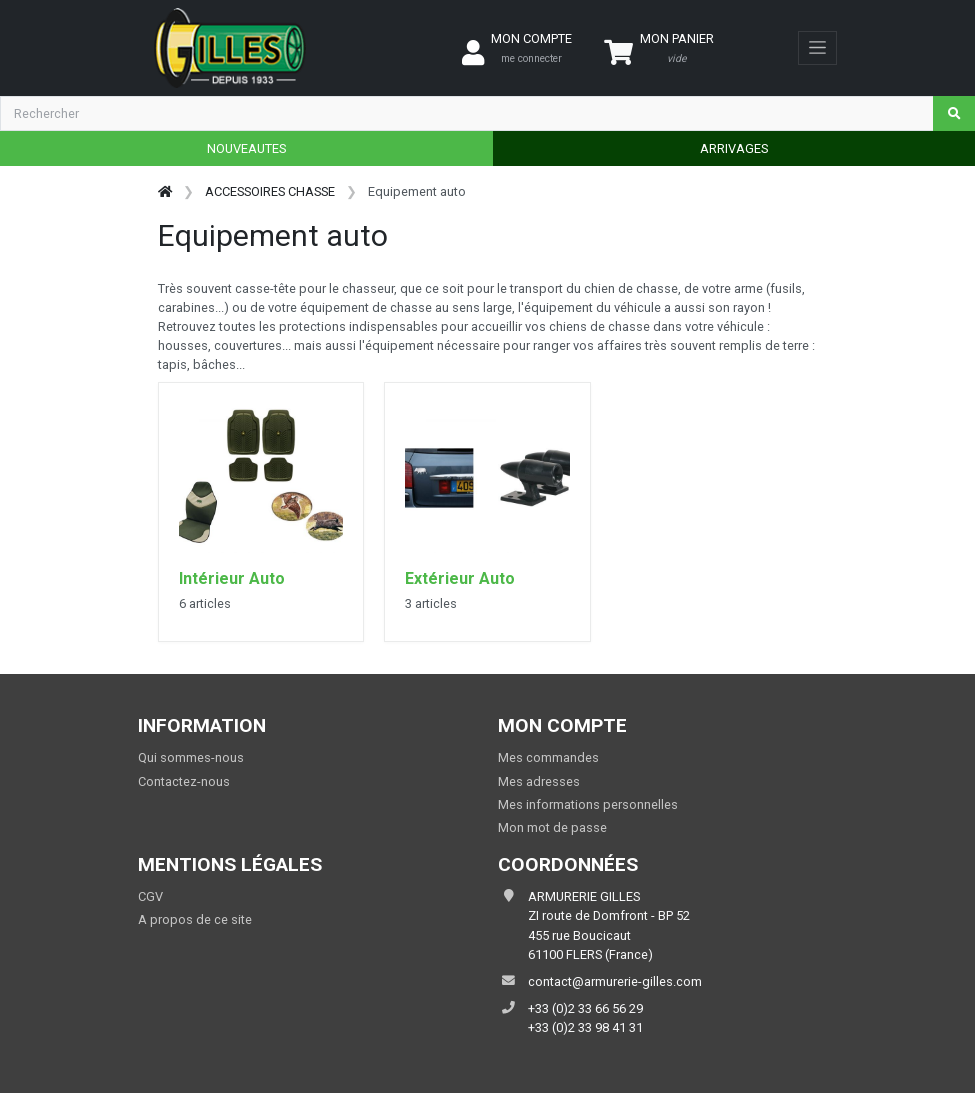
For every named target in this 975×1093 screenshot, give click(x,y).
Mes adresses (539, 781)
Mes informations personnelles (588, 804)
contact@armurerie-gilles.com (615, 981)
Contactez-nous (184, 781)
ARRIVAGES (734, 148)
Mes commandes (548, 757)
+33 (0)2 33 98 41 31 (585, 1027)
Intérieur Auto (232, 578)
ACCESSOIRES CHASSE (270, 191)
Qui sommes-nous (191, 757)
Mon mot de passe (552, 827)
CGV (150, 896)
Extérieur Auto (460, 578)
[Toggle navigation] (817, 48)
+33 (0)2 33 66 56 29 (585, 1008)
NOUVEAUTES (246, 148)
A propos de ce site (195, 919)
